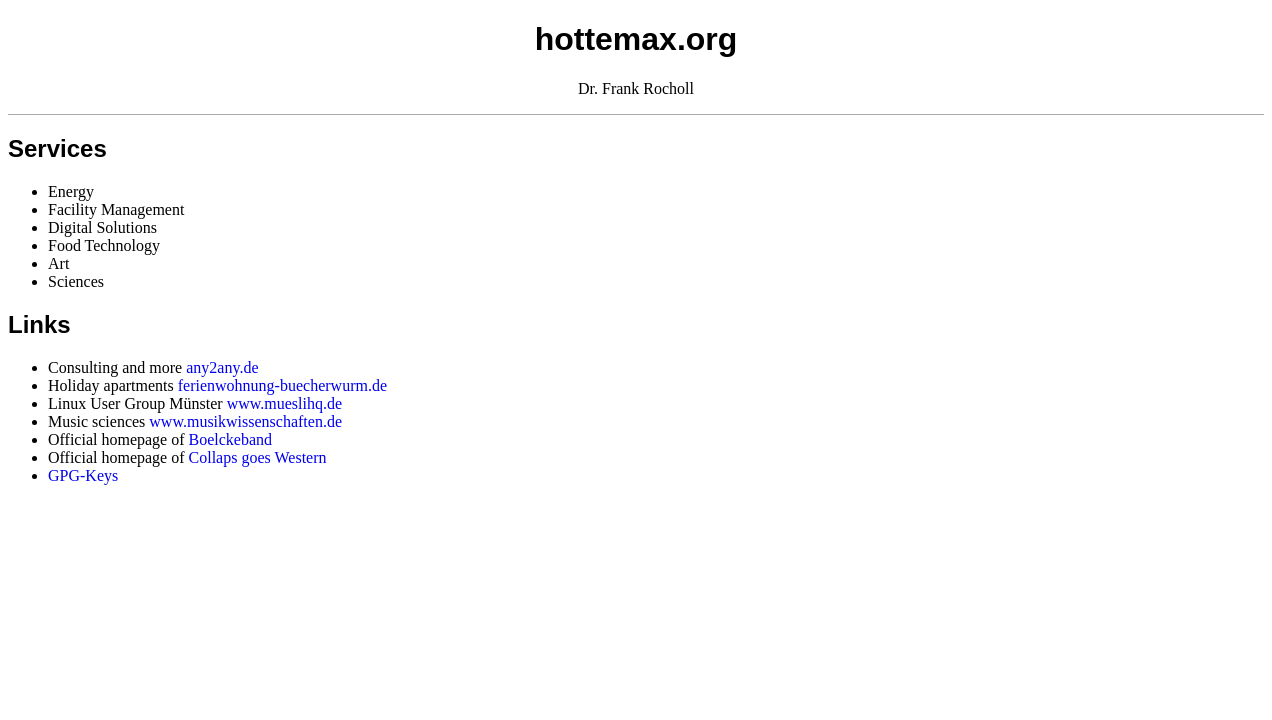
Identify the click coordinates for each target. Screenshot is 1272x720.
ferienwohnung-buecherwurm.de (282, 385)
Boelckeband (231, 439)
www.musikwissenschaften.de (245, 421)
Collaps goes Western (258, 457)
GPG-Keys (83, 475)
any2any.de (222, 367)
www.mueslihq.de (284, 403)
